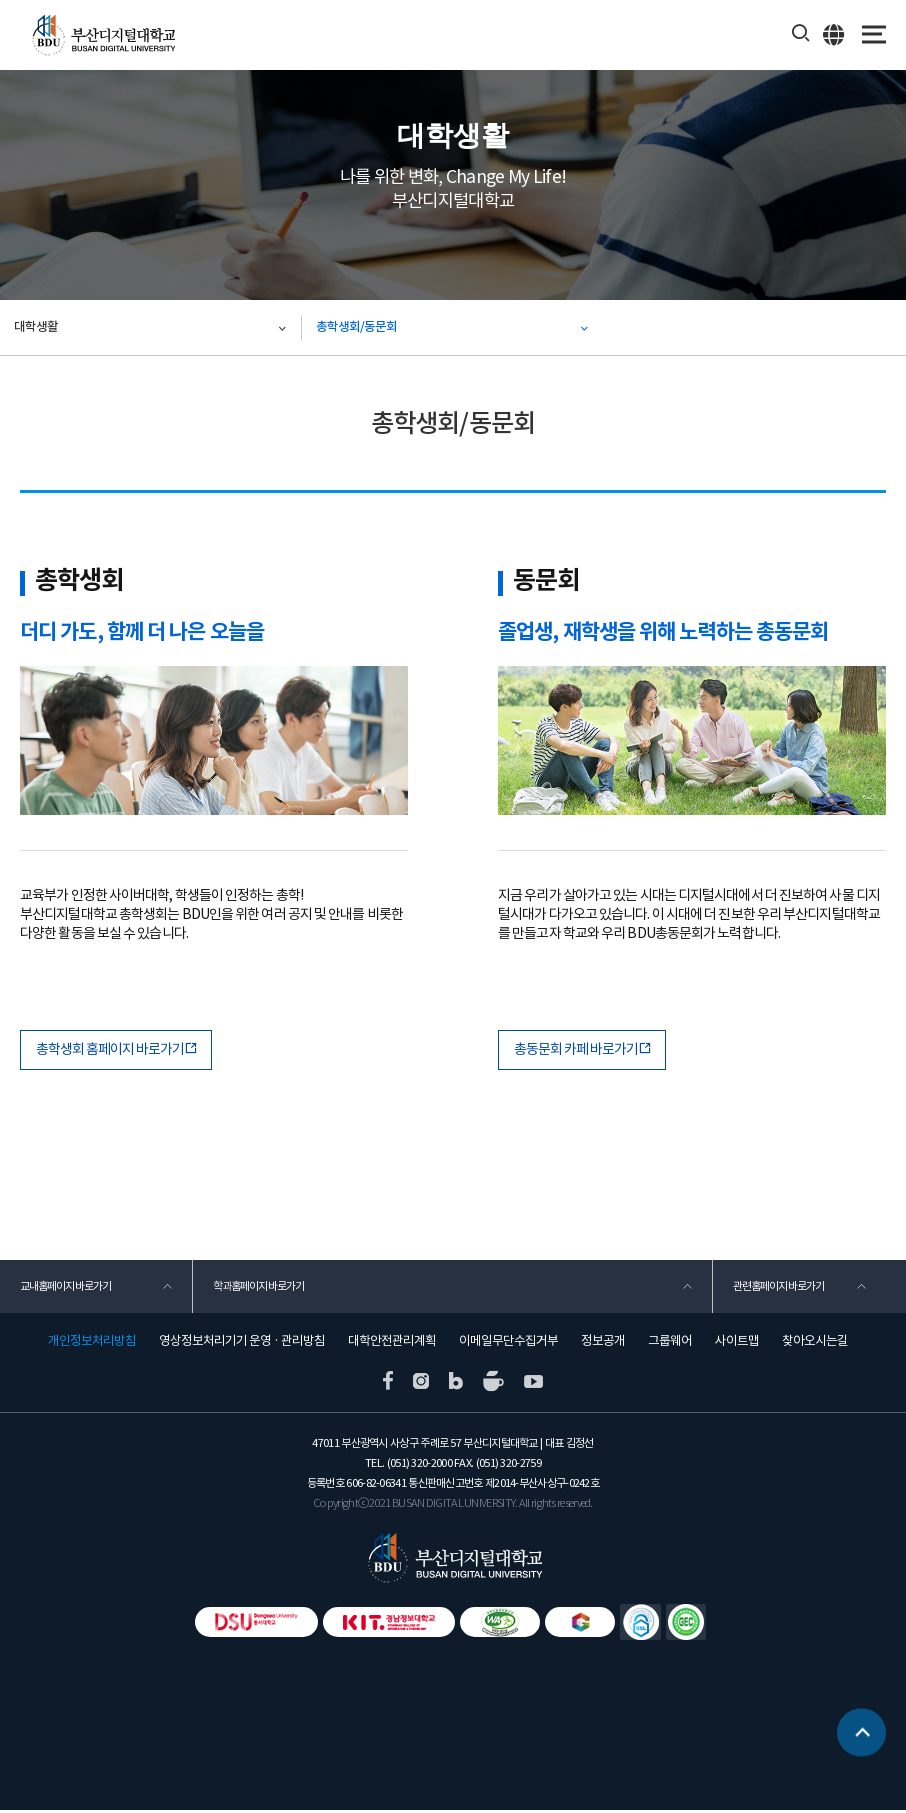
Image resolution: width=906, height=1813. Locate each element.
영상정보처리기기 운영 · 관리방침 (242, 1344)
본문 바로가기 (0, 0)
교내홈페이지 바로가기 (66, 1288)
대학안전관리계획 (392, 1344)
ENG (834, 34)
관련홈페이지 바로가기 (779, 1288)
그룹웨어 (670, 1344)
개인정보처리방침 (92, 1344)
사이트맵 (737, 1344)
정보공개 (603, 1344)
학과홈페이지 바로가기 (259, 1288)
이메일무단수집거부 (508, 1344)
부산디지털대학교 (102, 35)
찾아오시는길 (815, 1344)
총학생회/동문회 (357, 327)
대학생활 (37, 327)
